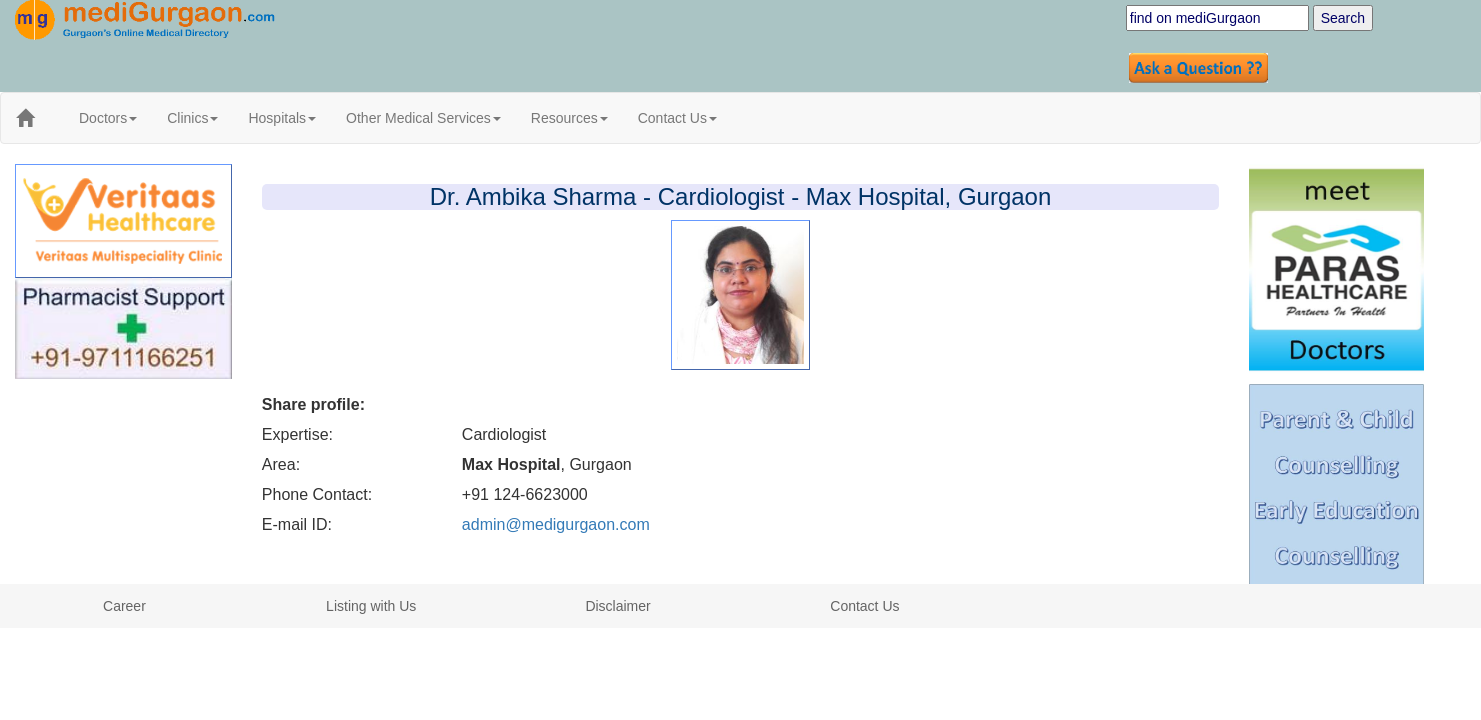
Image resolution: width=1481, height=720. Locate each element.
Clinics (192, 118)
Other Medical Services (423, 118)
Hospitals (282, 118)
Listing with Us (371, 606)
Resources (569, 118)
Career (124, 606)
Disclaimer (617, 606)
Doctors (108, 118)
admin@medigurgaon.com (556, 524)
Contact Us (677, 118)
